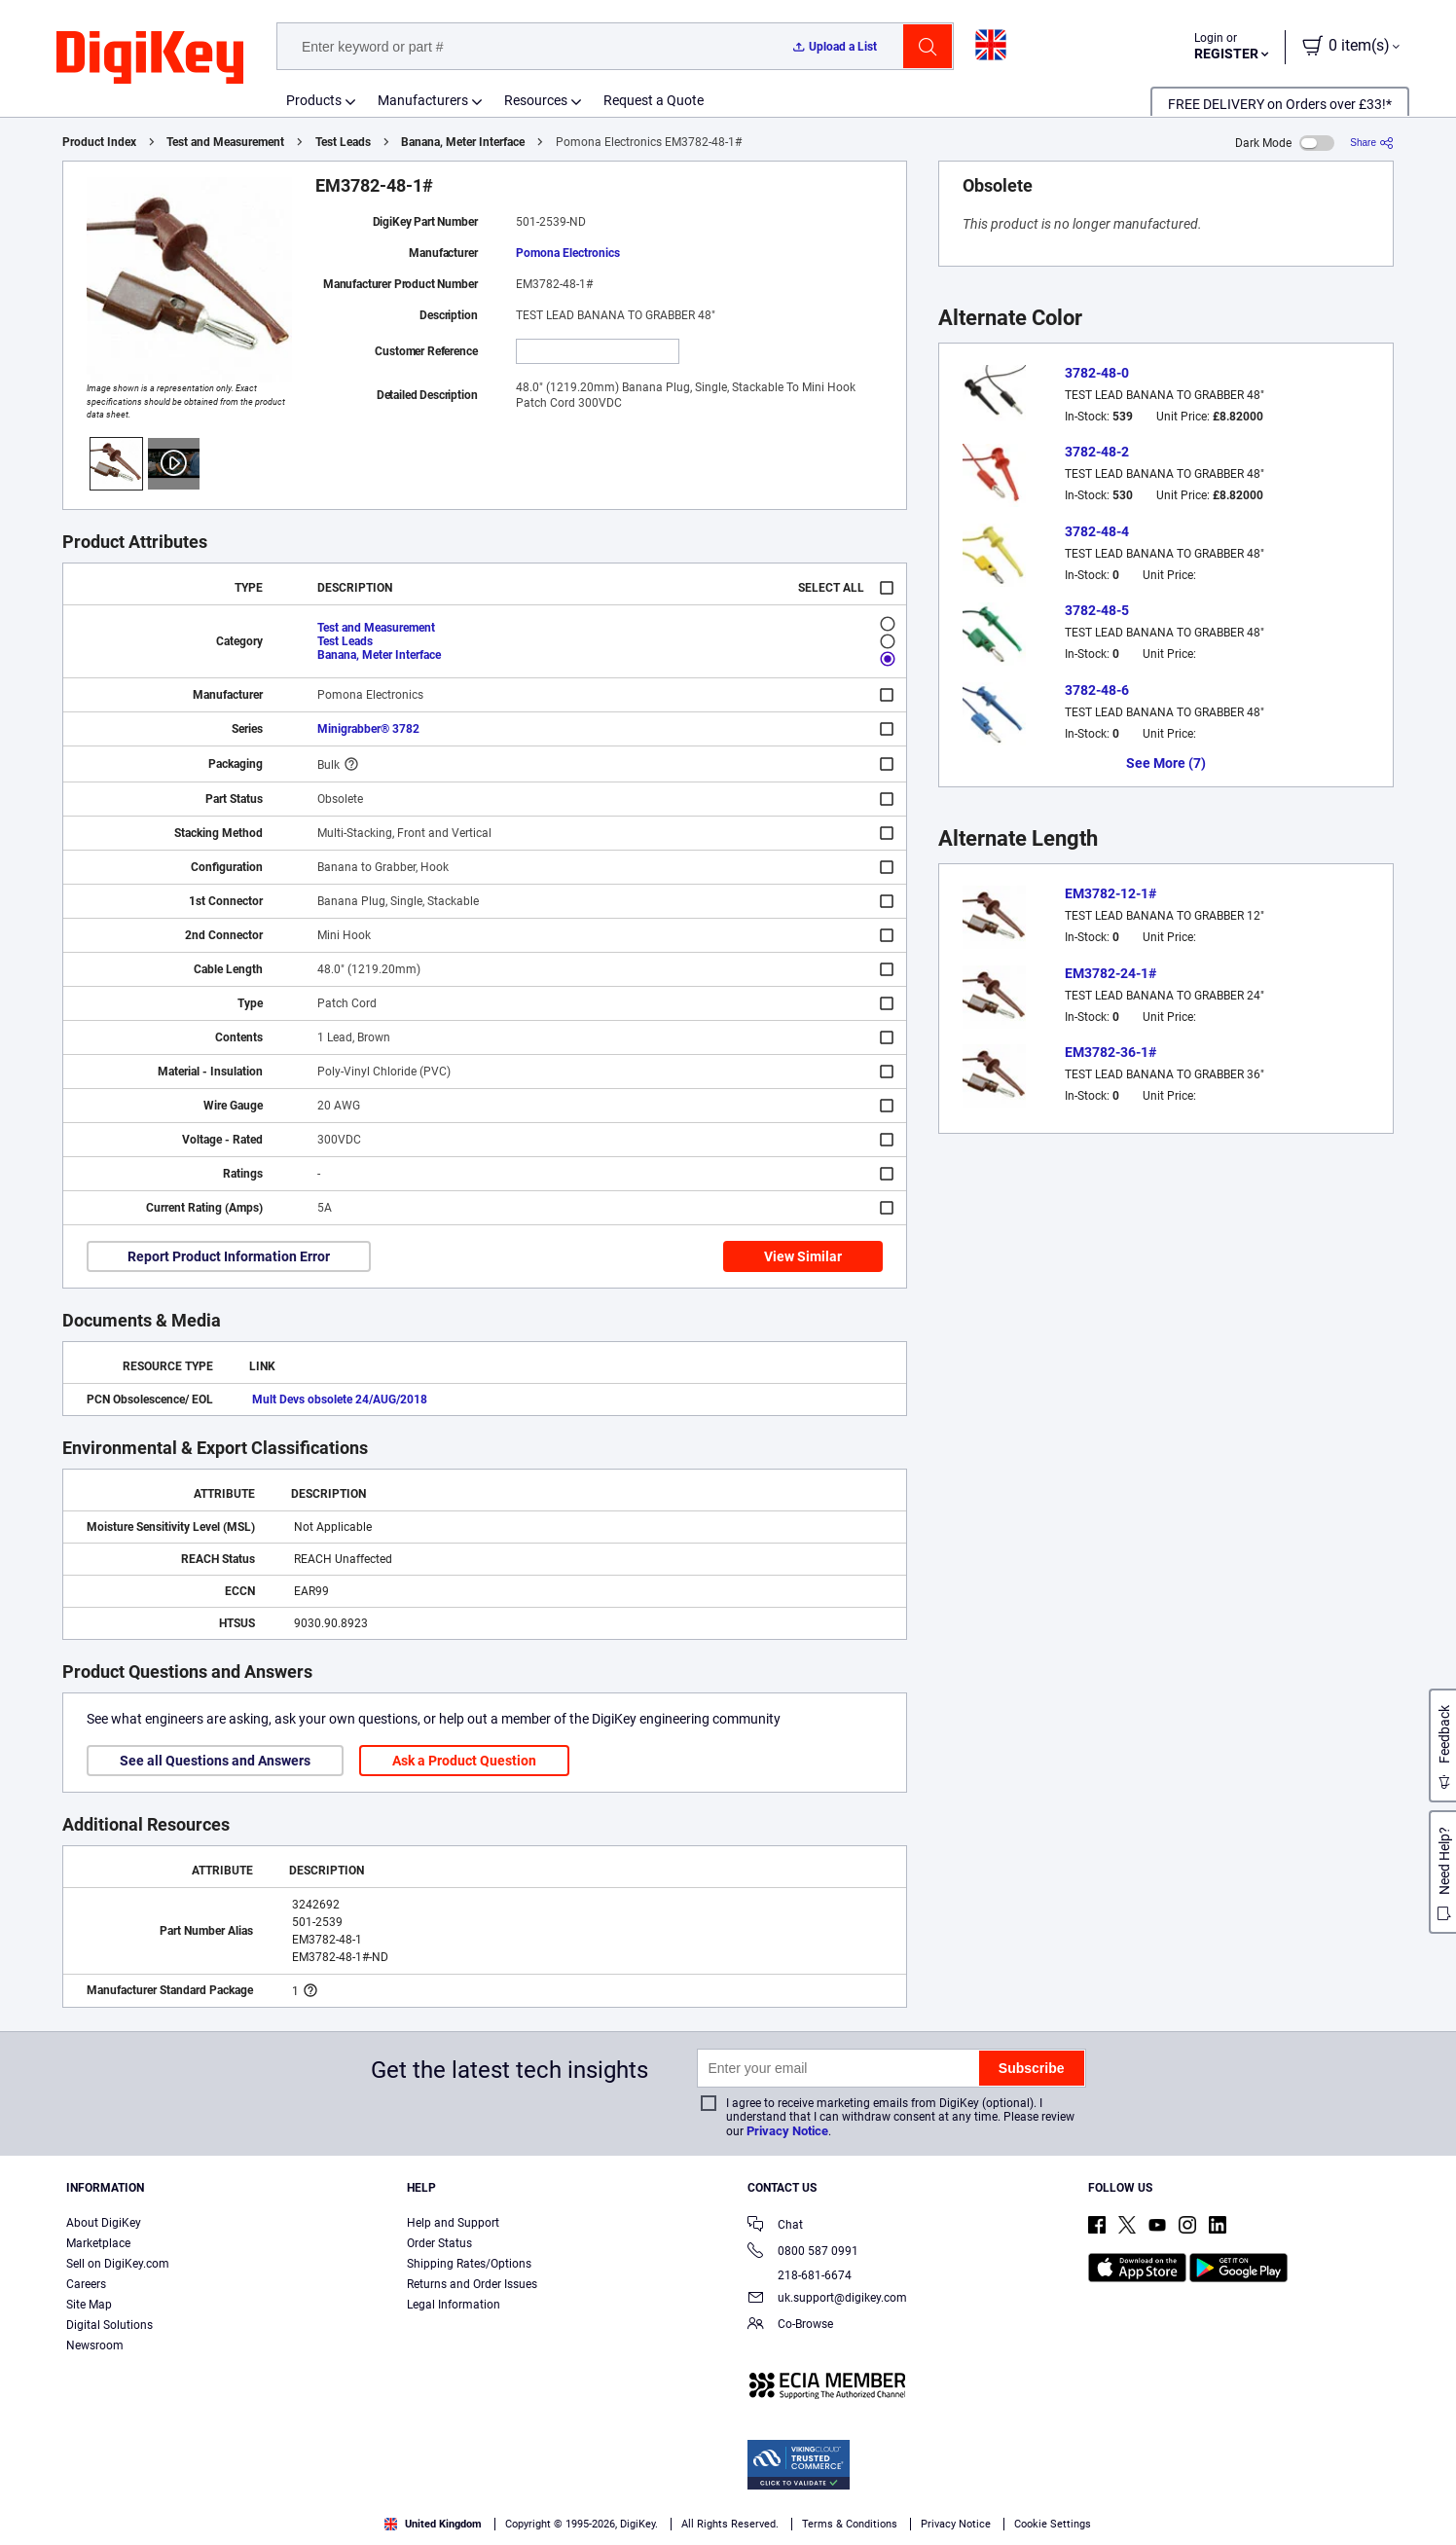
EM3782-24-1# (1110, 973)
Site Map (89, 2304)
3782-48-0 (1097, 373)
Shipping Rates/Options (469, 2264)
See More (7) (1166, 763)
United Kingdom (433, 2524)
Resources (535, 100)
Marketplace (98, 2243)
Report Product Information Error (228, 1256)
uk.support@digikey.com (827, 2299)
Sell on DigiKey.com (117, 2264)
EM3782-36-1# (1110, 1052)
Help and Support (453, 2223)
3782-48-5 (1097, 610)
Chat (775, 2226)
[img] (149, 58)
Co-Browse (790, 2325)
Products (314, 100)
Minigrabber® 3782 (368, 729)
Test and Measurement (225, 142)
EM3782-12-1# (1110, 893)
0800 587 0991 (802, 2252)
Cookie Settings (1052, 2524)
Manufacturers (423, 100)
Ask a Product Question (464, 1760)
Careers (86, 2284)
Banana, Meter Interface (463, 142)
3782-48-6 (1097, 690)
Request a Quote (653, 100)
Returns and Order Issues (472, 2284)
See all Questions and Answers (215, 1760)
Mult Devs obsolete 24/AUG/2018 (339, 1399)
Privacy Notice (787, 2131)
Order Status (439, 2243)
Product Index (99, 142)
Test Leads (343, 142)
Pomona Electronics (568, 253)
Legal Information (453, 2304)
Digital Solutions (109, 2325)
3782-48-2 (1097, 451)
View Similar (803, 1256)
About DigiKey (103, 2223)
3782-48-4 (1097, 531)
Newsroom (95, 2345)
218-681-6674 (799, 2275)
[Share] (1372, 142)
